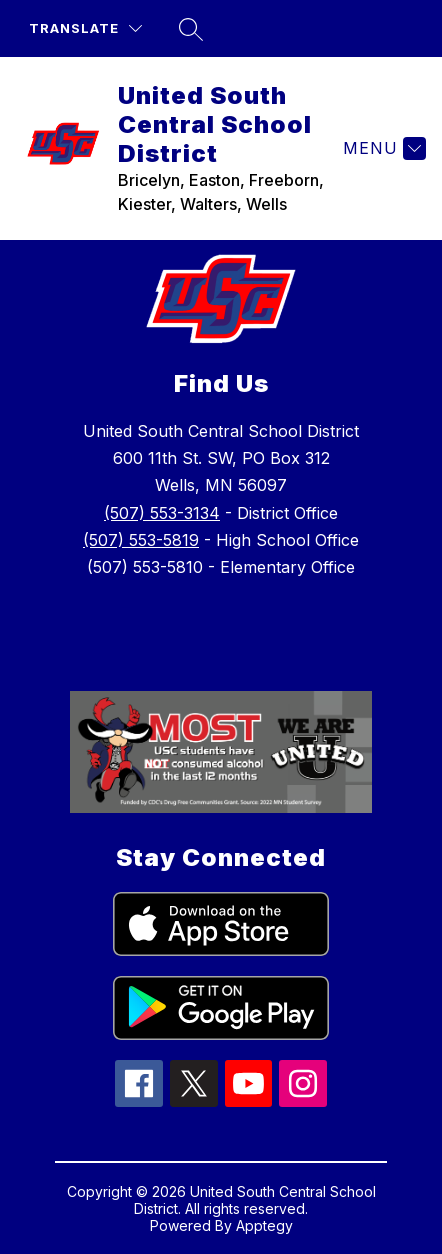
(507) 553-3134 (162, 513)
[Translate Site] (85, 28)
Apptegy (264, 1225)
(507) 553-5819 (141, 540)
